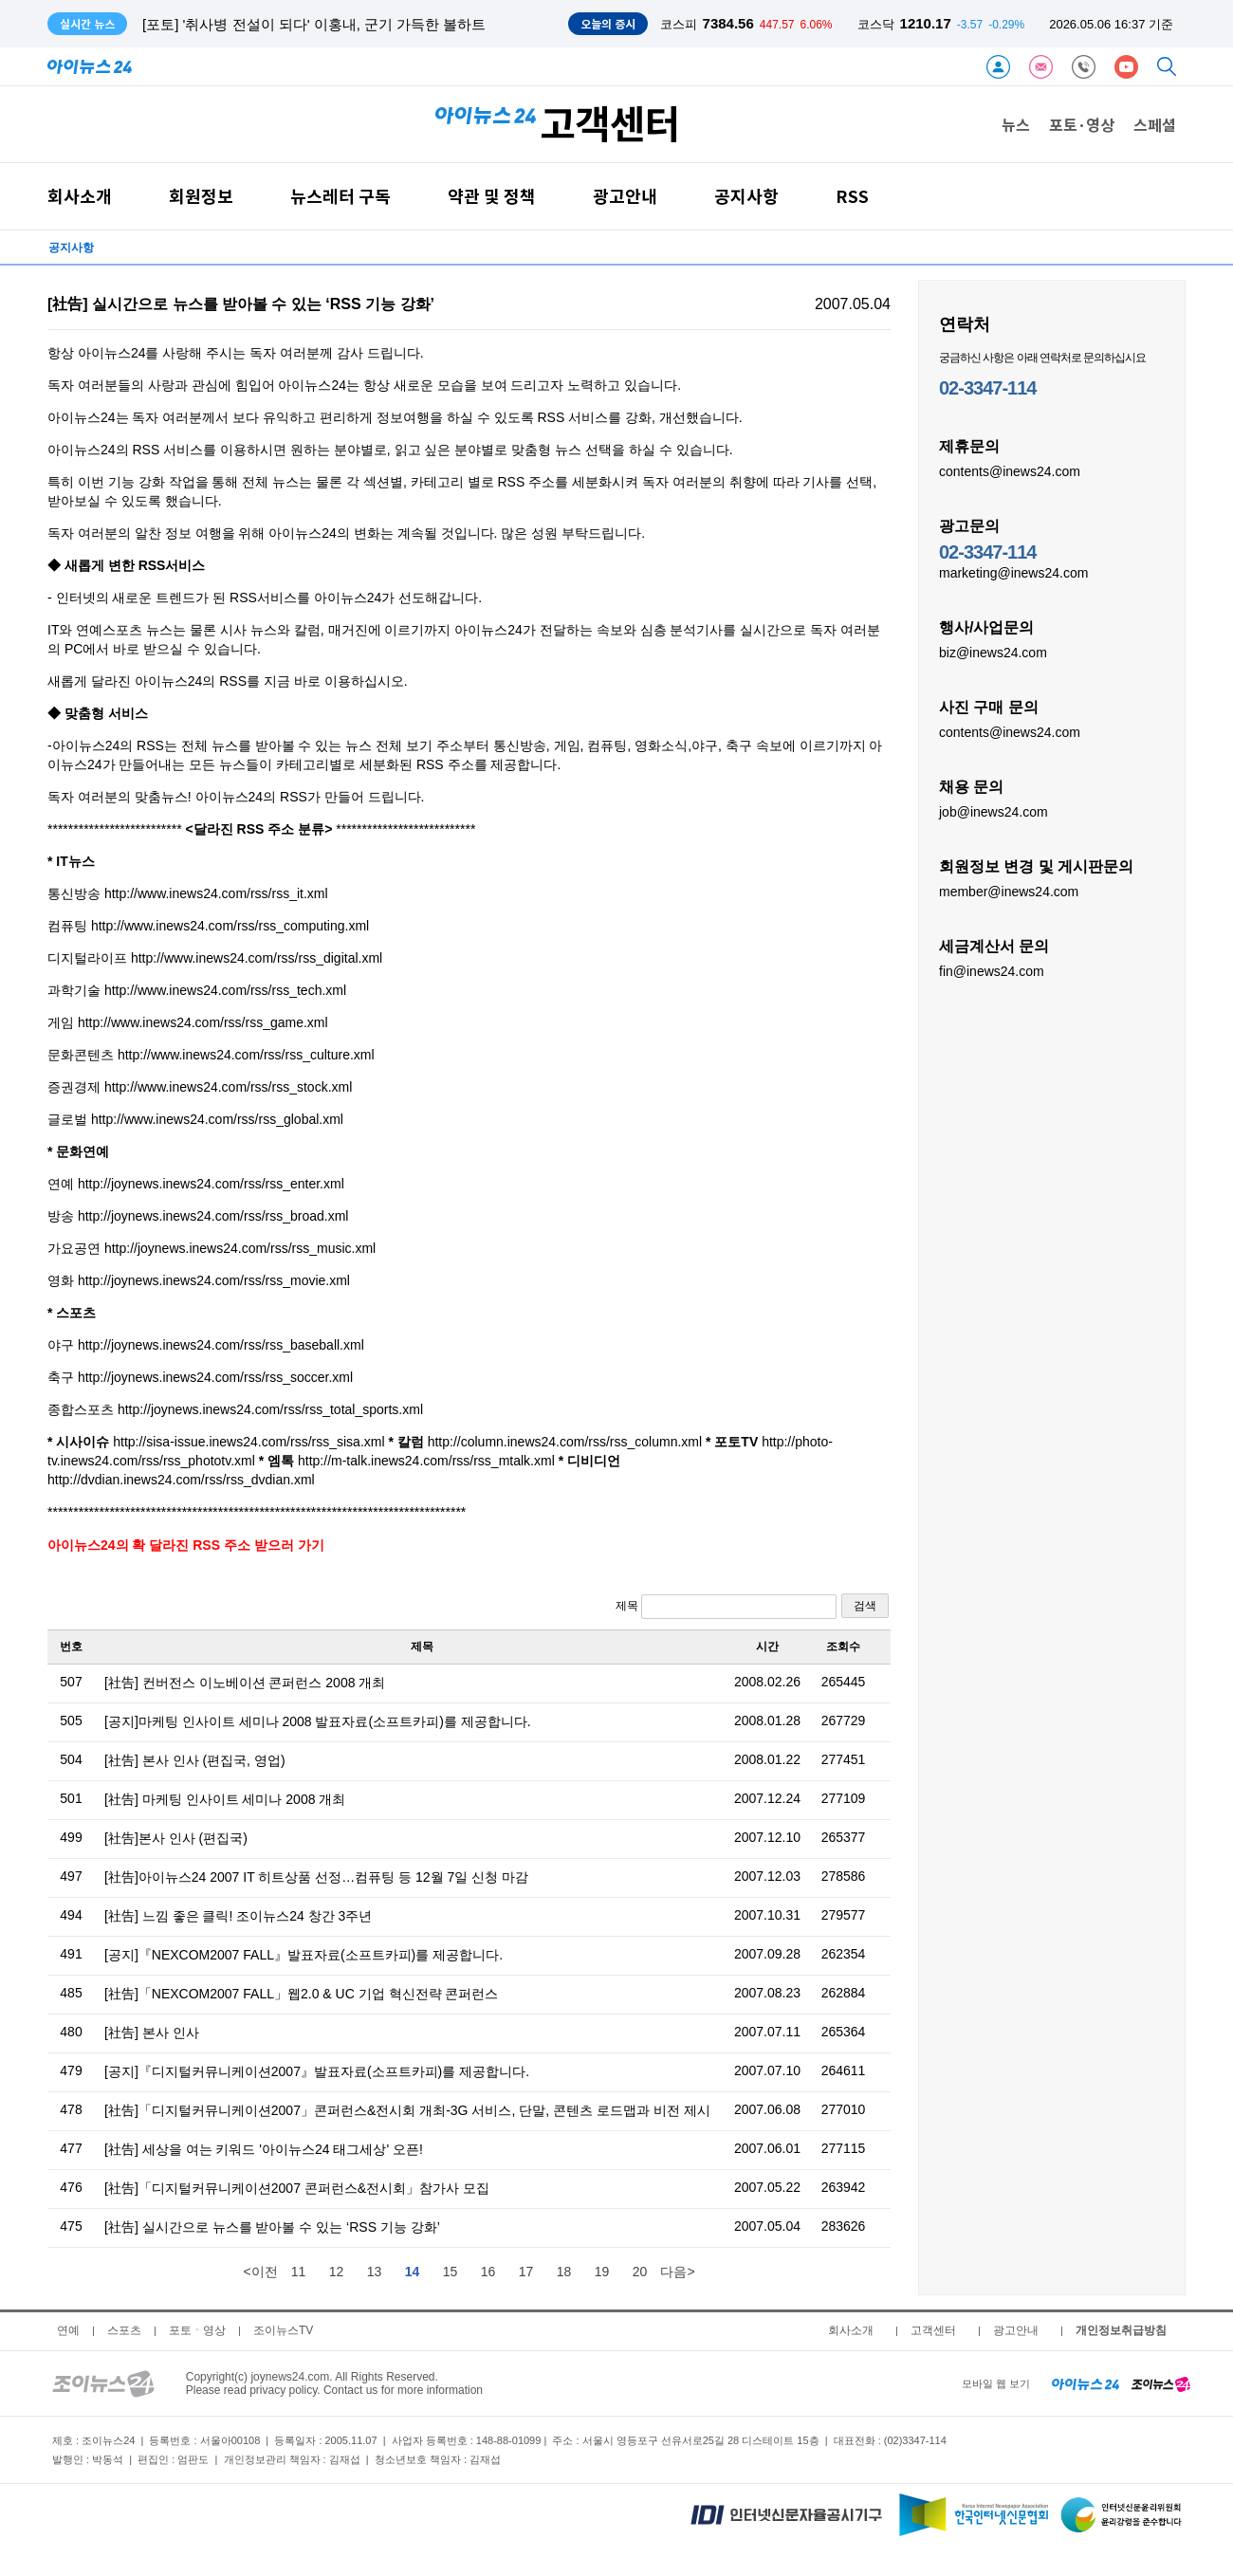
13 (374, 2271)
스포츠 (124, 2330)
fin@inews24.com (991, 970)
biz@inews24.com (993, 651)
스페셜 (1154, 124)
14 (412, 2271)
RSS (852, 196)
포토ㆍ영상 (197, 2330)
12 (336, 2271)
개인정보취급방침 (1121, 2330)
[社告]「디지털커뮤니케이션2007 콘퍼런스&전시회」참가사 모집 (296, 2188)
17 (526, 2271)
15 (450, 2271)
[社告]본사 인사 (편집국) (176, 1838)
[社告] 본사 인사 (151, 2032)
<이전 (260, 2271)
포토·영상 (1081, 124)
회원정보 (201, 196)
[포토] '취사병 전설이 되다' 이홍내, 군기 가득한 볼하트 (314, 24)
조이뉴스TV (283, 2330)
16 (488, 2271)
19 (602, 2271)
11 (298, 2271)
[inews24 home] (1085, 2383)
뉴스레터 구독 (340, 196)
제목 (726, 1606)
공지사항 (746, 196)
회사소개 (79, 196)
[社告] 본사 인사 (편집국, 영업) (194, 1760)
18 (564, 2271)
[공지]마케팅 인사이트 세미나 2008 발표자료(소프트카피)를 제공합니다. (317, 1721)
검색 (865, 1605)
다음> (677, 2271)
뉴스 (1016, 124)
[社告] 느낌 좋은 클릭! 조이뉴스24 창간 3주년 (238, 1915)
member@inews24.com (1008, 890)
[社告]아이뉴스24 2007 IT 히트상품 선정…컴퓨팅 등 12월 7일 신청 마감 (316, 1877)
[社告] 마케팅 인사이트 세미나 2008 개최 (224, 1799)
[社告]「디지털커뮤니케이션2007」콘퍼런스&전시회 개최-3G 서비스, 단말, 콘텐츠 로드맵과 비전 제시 (407, 2110)
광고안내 (625, 196)
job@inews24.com (993, 811)
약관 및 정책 (492, 196)
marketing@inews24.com (1013, 572)
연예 (68, 2330)
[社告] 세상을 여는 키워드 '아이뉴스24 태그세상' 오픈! (263, 2149)
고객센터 (933, 2330)
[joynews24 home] (1161, 2383)
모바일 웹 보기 (996, 2383)
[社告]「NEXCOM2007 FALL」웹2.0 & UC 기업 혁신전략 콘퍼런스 (301, 1993)
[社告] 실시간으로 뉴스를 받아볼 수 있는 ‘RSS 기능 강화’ (272, 2227)
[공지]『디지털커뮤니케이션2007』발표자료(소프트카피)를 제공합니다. (316, 2071)
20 (640, 2271)
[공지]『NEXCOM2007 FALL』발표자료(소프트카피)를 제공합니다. (303, 1954)
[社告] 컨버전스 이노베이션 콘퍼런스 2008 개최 (244, 1682)
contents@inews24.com (1009, 470)
